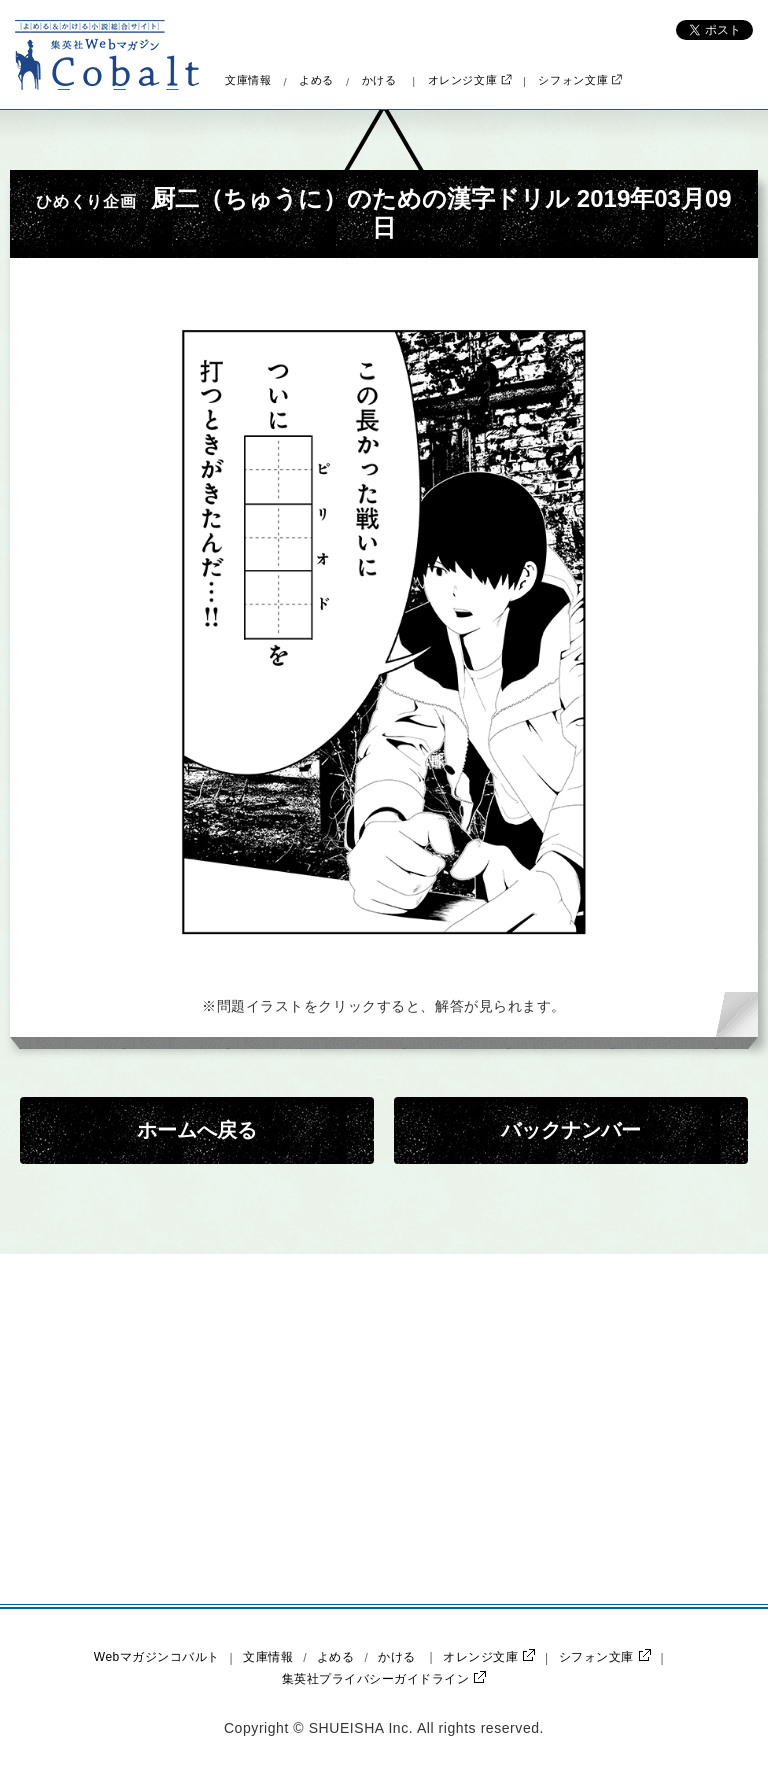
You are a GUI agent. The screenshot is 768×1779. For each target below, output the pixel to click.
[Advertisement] (214, 1429)
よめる (316, 80)
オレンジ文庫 (470, 80)
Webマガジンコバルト (157, 1657)
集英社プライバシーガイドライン (384, 1679)
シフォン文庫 (580, 80)
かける (379, 80)
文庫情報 (248, 80)
